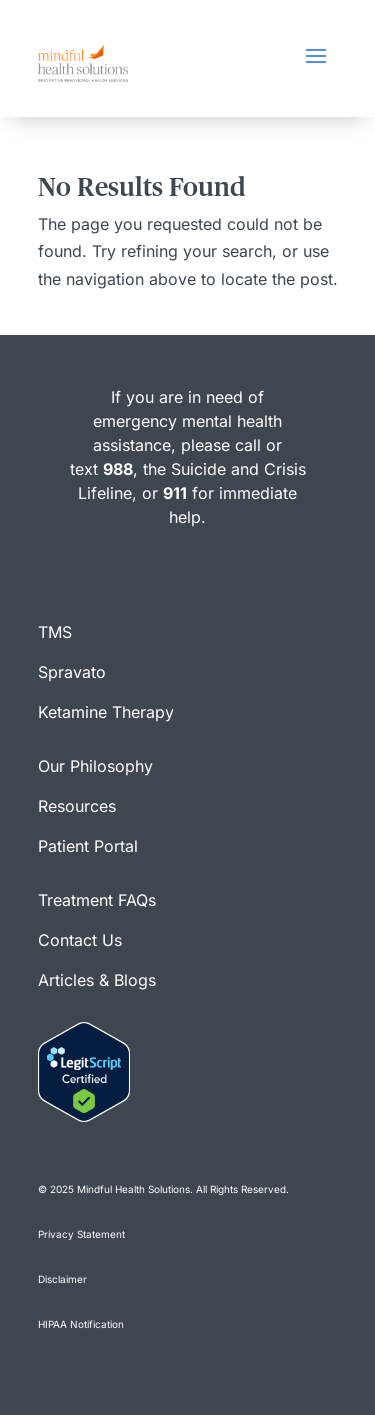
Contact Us (80, 940)
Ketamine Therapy (106, 712)
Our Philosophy (95, 766)
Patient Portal (88, 846)
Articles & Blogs (97, 980)
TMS (55, 632)
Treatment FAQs (97, 900)
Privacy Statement (81, 1234)
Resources (77, 806)
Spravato (72, 672)
